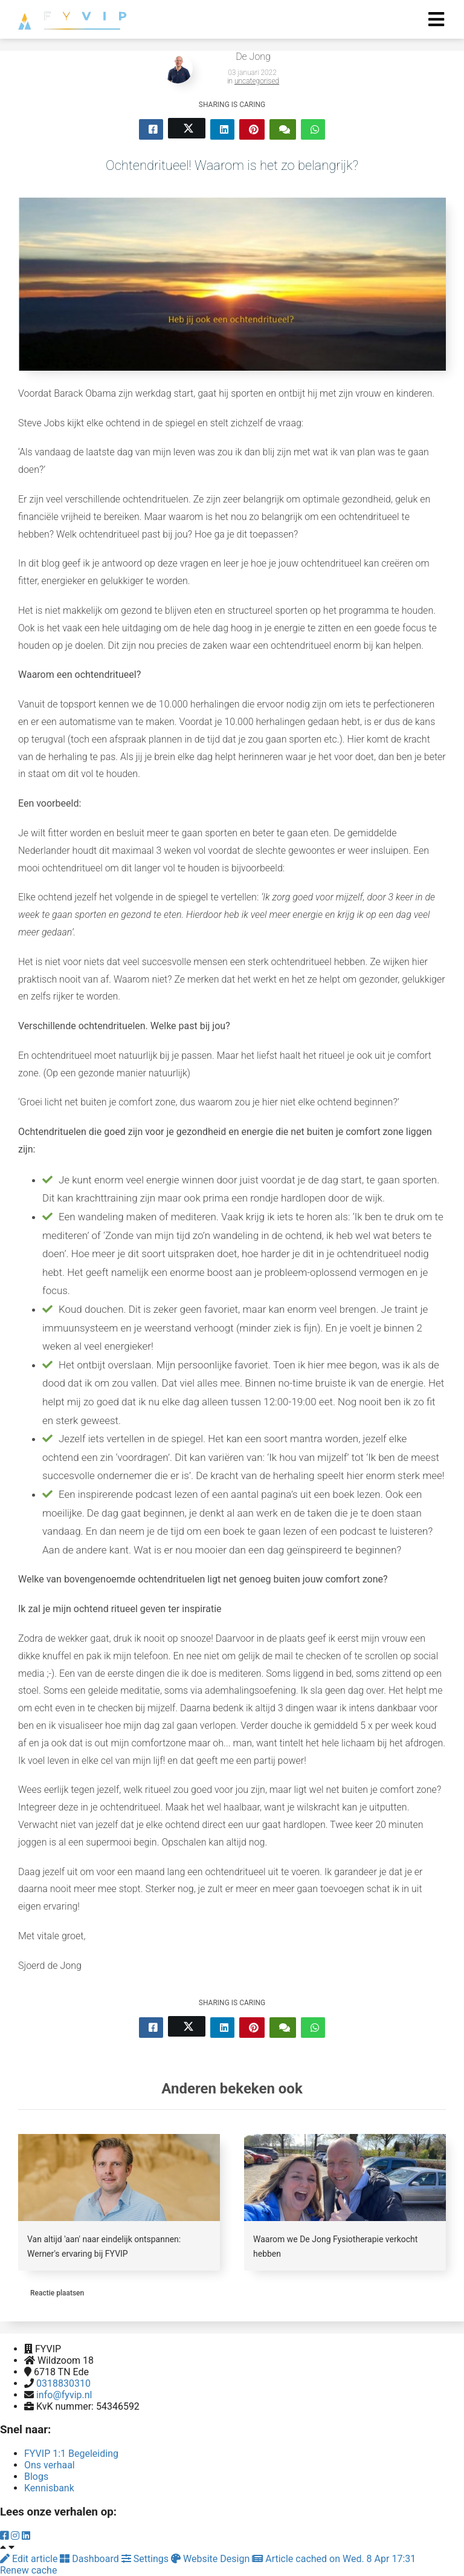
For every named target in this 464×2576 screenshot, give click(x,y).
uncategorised (256, 81)
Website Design (211, 2559)
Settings (146, 2559)
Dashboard (90, 2559)
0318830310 (63, 2383)
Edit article (30, 2559)
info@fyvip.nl (64, 2395)
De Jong (253, 56)
